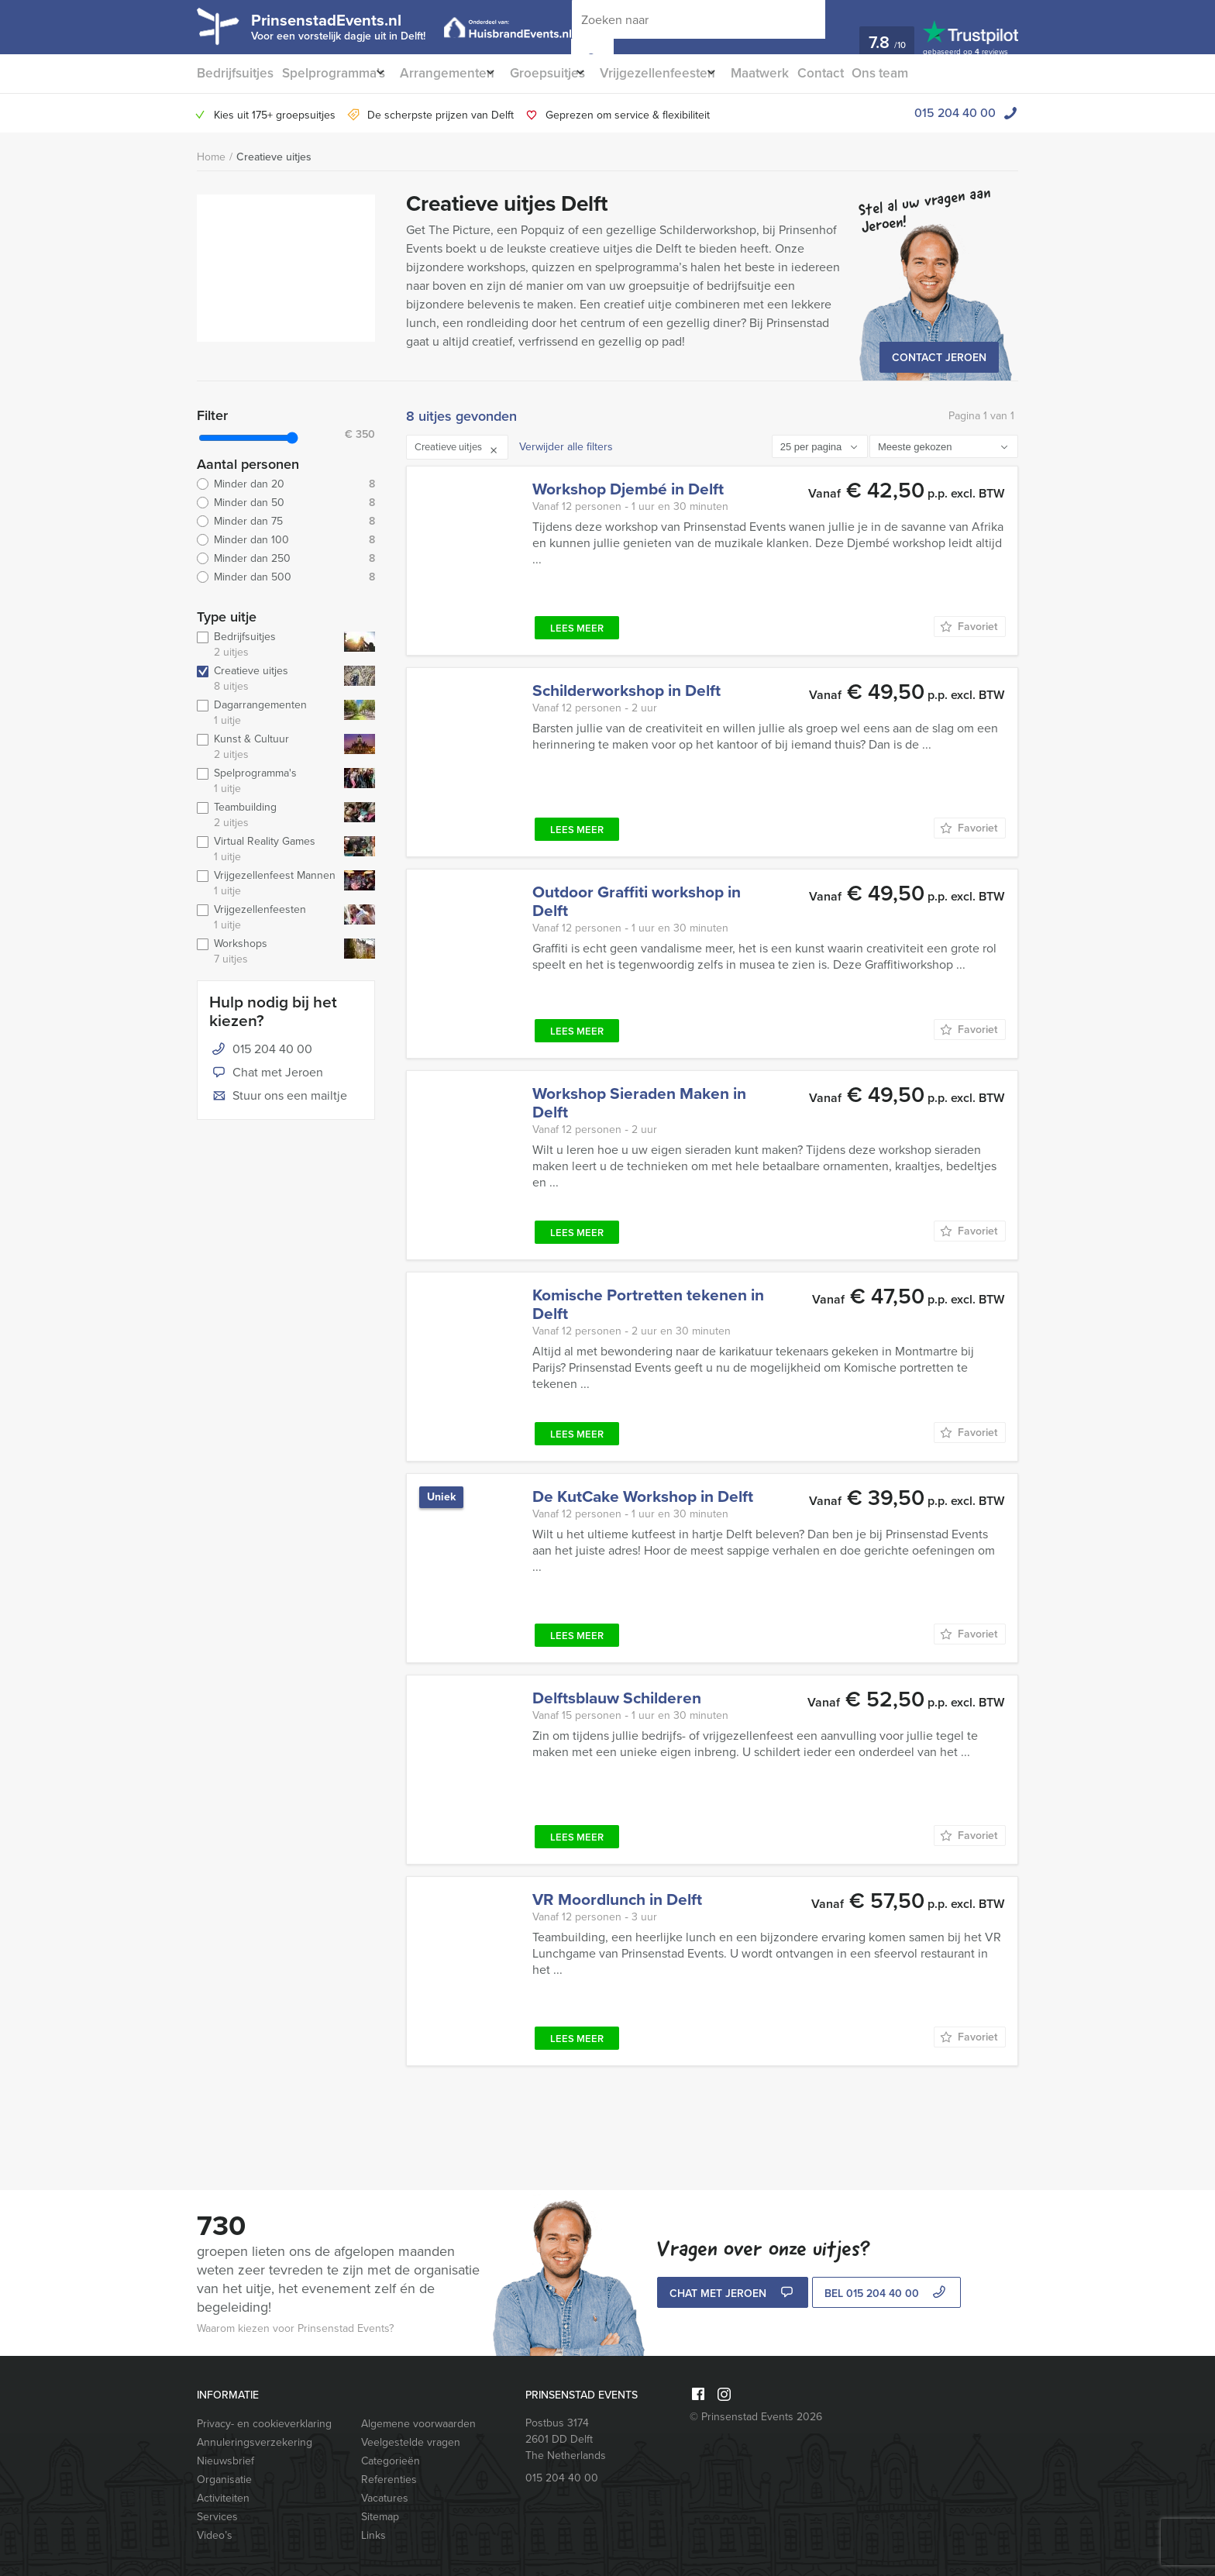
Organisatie (224, 2479)
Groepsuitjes (566, 73)
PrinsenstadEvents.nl (352, 25)
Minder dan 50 (286, 503)
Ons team (924, 73)
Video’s (214, 2535)
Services (217, 2517)
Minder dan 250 (286, 558)
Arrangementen (457, 73)
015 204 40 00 (955, 113)
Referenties (389, 2479)
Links (373, 2535)
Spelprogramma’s (333, 73)
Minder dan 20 (286, 484)
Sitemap (380, 2517)
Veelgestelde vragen (410, 2442)
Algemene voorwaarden (418, 2424)
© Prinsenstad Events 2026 (756, 2417)
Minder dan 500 (286, 577)
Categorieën (390, 2461)
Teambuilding (267, 815)
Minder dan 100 (286, 540)
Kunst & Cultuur (267, 747)
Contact (861, 73)
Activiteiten (223, 2498)
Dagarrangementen (267, 713)
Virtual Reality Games (267, 849)
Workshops (267, 951)
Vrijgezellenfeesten (685, 73)
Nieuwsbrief (225, 2461)
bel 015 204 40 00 (886, 2294)
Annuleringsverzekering (254, 2442)
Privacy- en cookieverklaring (264, 2424)
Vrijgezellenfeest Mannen (267, 883)
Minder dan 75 (286, 521)
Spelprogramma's (267, 781)
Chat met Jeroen (266, 1073)
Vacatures (384, 2498)
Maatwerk (796, 73)
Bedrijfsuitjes (233, 73)
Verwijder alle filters (566, 447)
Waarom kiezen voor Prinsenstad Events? (295, 2328)
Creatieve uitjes (273, 157)
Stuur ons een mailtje (278, 1097)
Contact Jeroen (939, 358)
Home (211, 157)
